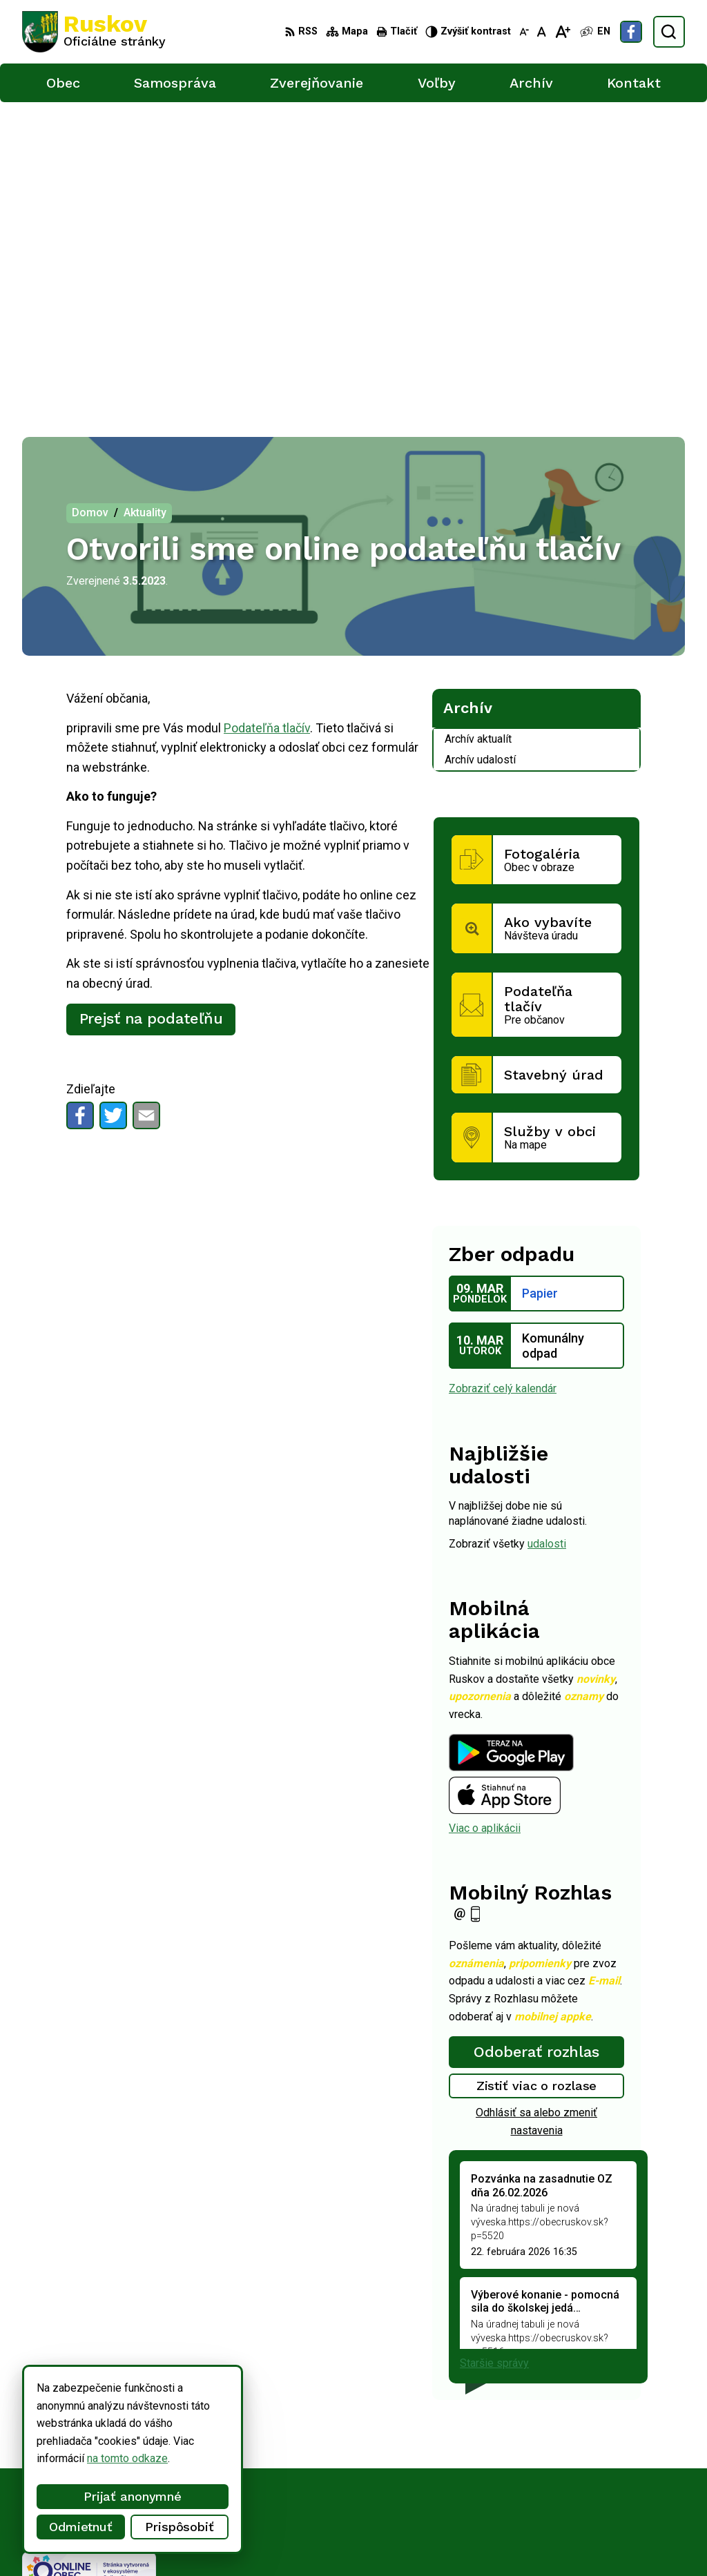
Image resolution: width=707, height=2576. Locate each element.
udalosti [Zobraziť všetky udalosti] (546, 1230)
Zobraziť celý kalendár (502, 1075)
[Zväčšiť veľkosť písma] (562, 32)
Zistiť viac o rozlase (536, 1773)
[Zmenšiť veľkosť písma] (524, 32)
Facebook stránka (577, 2489)
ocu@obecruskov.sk (582, 2474)
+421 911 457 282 (578, 2459)
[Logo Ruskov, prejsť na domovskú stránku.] (94, 31)
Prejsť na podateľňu (151, 705)
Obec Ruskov (381, 2539)
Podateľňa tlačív (267, 414)
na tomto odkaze (93, 2458)
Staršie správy (494, 2050)
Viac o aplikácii (485, 1514)
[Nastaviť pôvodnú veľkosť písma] (541, 32)
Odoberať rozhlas (536, 1739)
